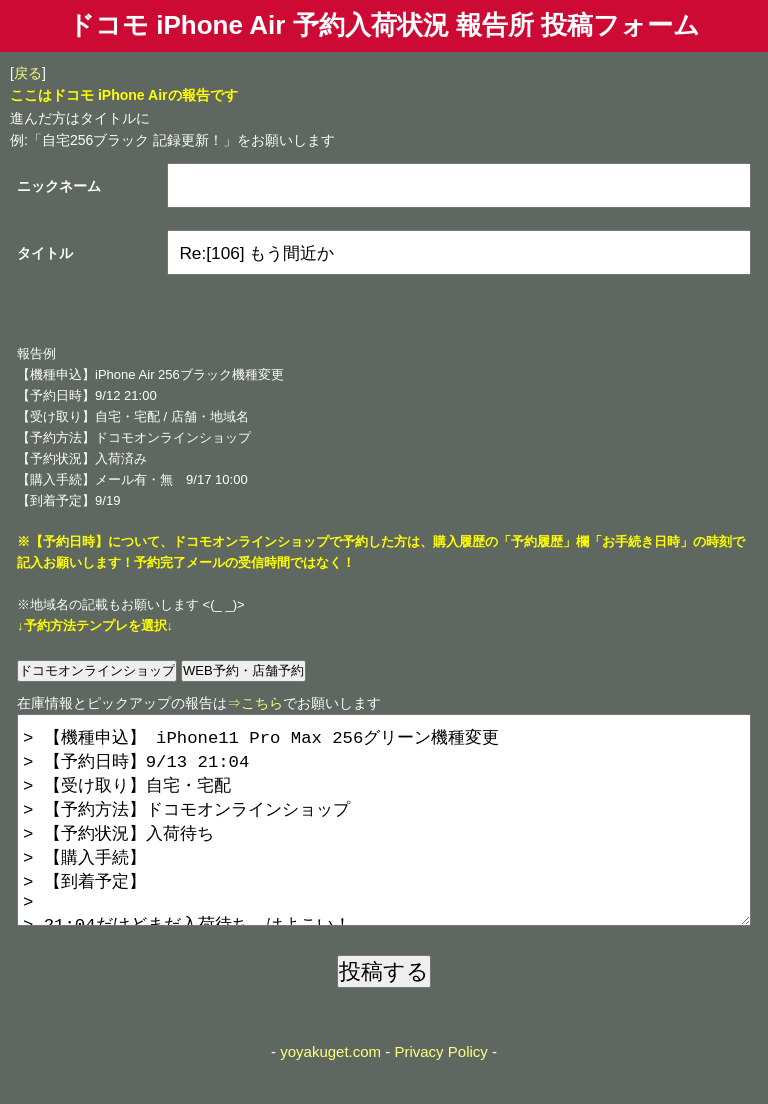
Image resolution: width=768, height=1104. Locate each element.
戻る (28, 73)
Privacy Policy (440, 1091)
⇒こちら (255, 703)
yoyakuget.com (330, 1091)
